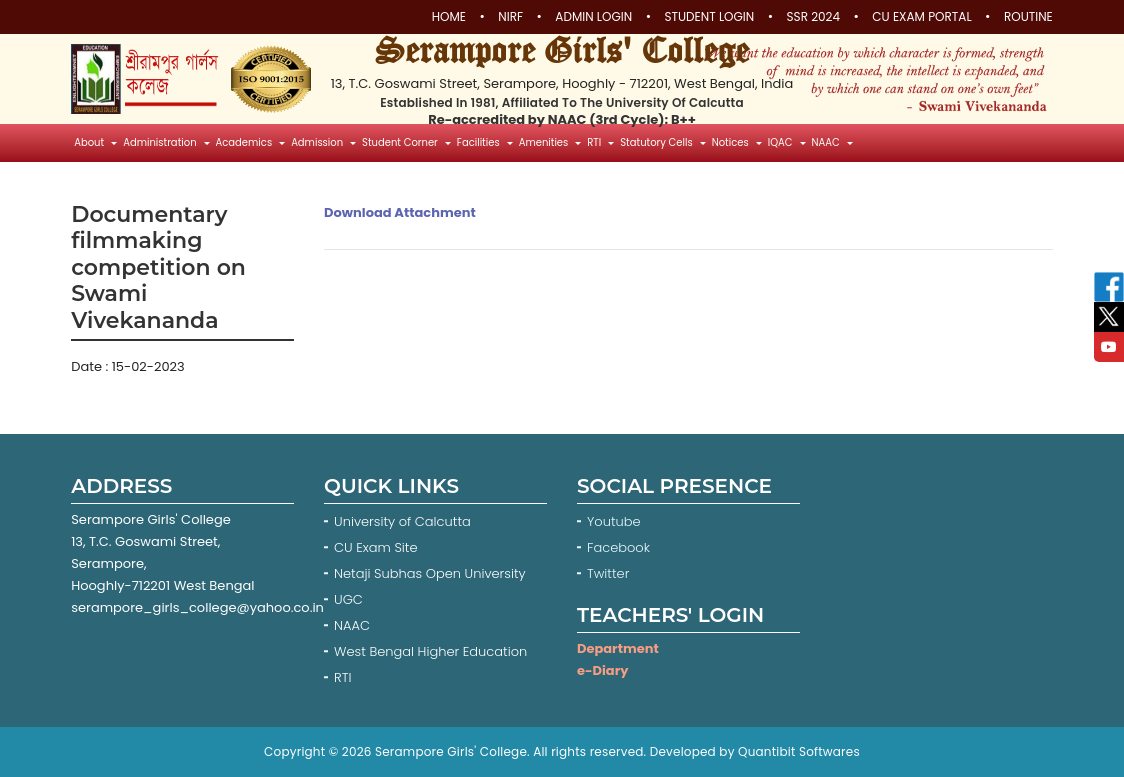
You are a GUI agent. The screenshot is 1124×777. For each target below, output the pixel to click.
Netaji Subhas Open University (430, 573)
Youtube (615, 521)
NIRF (510, 17)
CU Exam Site (375, 547)
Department (618, 648)
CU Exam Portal (921, 17)
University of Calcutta (402, 521)
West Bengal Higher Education (430, 651)
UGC (348, 599)
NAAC (352, 625)
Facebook (620, 547)
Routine (1028, 17)
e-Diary (602, 670)
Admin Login (593, 17)
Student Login (709, 17)
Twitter (610, 573)
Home (449, 17)
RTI (342, 677)
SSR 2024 (813, 17)
